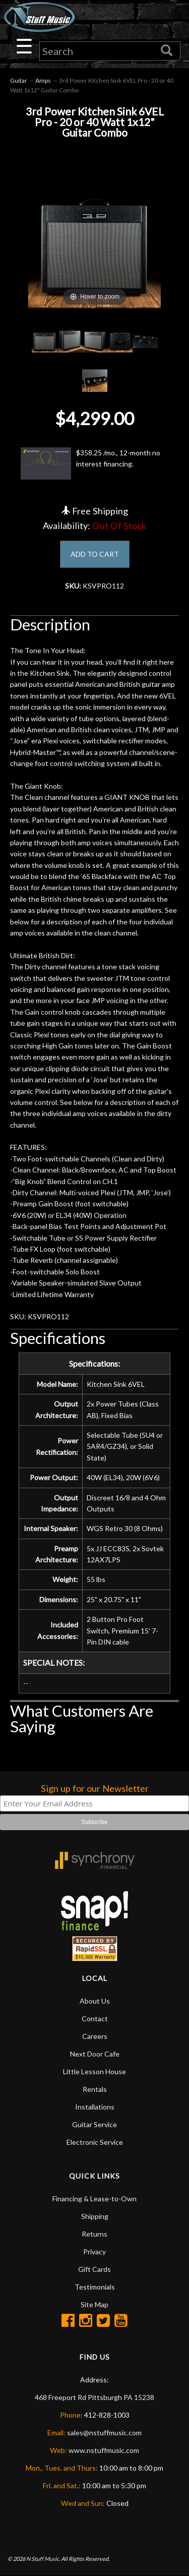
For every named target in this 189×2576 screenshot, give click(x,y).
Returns (94, 2234)
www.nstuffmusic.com (104, 2450)
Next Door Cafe (94, 2054)
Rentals (95, 2089)
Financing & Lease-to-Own (94, 2198)
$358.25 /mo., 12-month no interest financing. (90, 463)
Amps (43, 80)
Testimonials (95, 2286)
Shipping (94, 2216)
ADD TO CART (95, 554)
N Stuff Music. (43, 2558)
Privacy (94, 2251)
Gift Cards (94, 2269)
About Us (95, 2001)
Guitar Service (94, 2124)
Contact (95, 2018)
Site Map (94, 2304)
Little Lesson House (94, 2071)
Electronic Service (95, 2142)
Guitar (18, 80)
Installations (94, 2106)
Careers (94, 2036)
